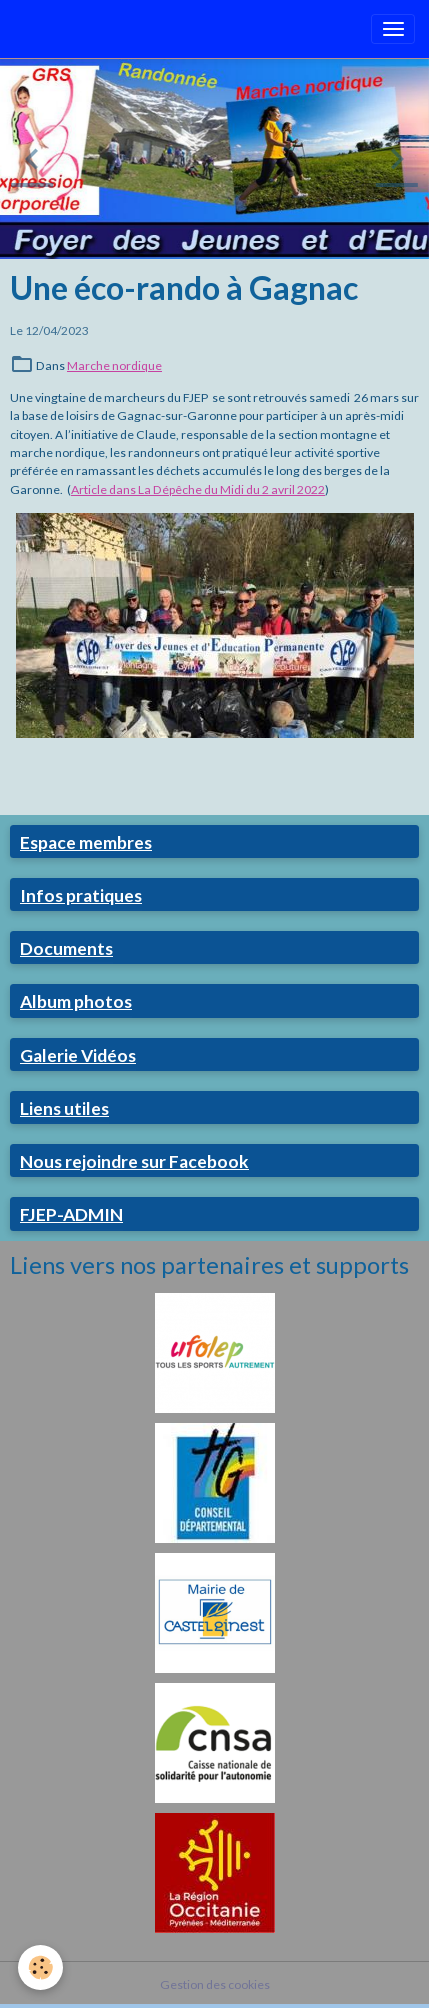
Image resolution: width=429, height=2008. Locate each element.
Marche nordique (114, 365)
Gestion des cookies (215, 1984)
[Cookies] (40, 1967)
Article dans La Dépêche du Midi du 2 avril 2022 (198, 489)
